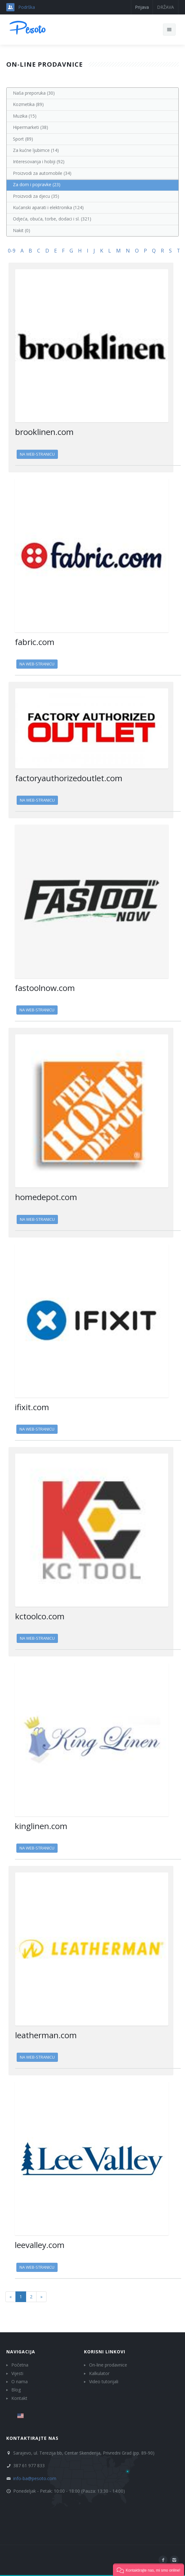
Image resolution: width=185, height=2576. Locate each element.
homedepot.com (46, 1197)
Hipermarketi (30, 127)
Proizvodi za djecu (36, 196)
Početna (19, 2365)
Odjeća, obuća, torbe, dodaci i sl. (52, 219)
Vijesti (17, 2373)
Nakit (21, 230)
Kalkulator (99, 2373)
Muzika (24, 116)
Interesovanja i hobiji (38, 161)
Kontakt (19, 2398)
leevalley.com (39, 2245)
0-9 (11, 250)
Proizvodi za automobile (42, 173)
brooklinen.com (44, 431)
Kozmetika (28, 104)
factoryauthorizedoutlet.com (68, 778)
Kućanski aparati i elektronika (48, 207)
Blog (16, 2390)
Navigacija (20, 2352)
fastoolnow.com (45, 987)
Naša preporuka (34, 93)
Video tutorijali (103, 2381)
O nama (19, 2381)
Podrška (26, 7)
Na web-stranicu (37, 454)
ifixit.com (32, 1407)
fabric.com (34, 642)
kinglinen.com (41, 1826)
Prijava (142, 7)
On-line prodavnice (108, 2365)
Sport (23, 139)
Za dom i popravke (36, 184)
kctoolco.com (39, 1616)
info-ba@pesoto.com (34, 2478)
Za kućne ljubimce (36, 150)
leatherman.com (46, 2035)
